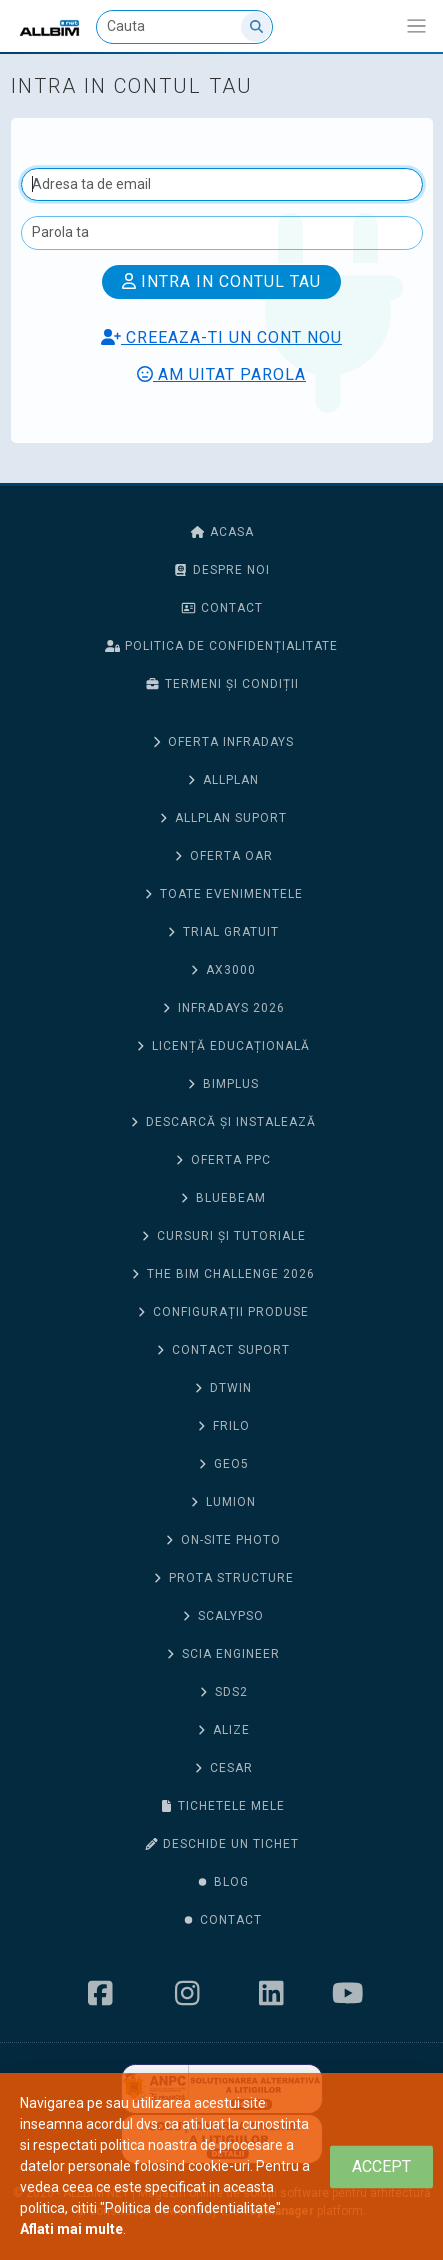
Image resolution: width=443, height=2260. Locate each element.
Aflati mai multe (71, 2229)
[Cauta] (184, 27)
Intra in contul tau (221, 281)
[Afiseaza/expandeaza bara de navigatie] (416, 26)
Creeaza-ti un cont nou (221, 337)
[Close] (381, 2166)
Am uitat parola (221, 374)
